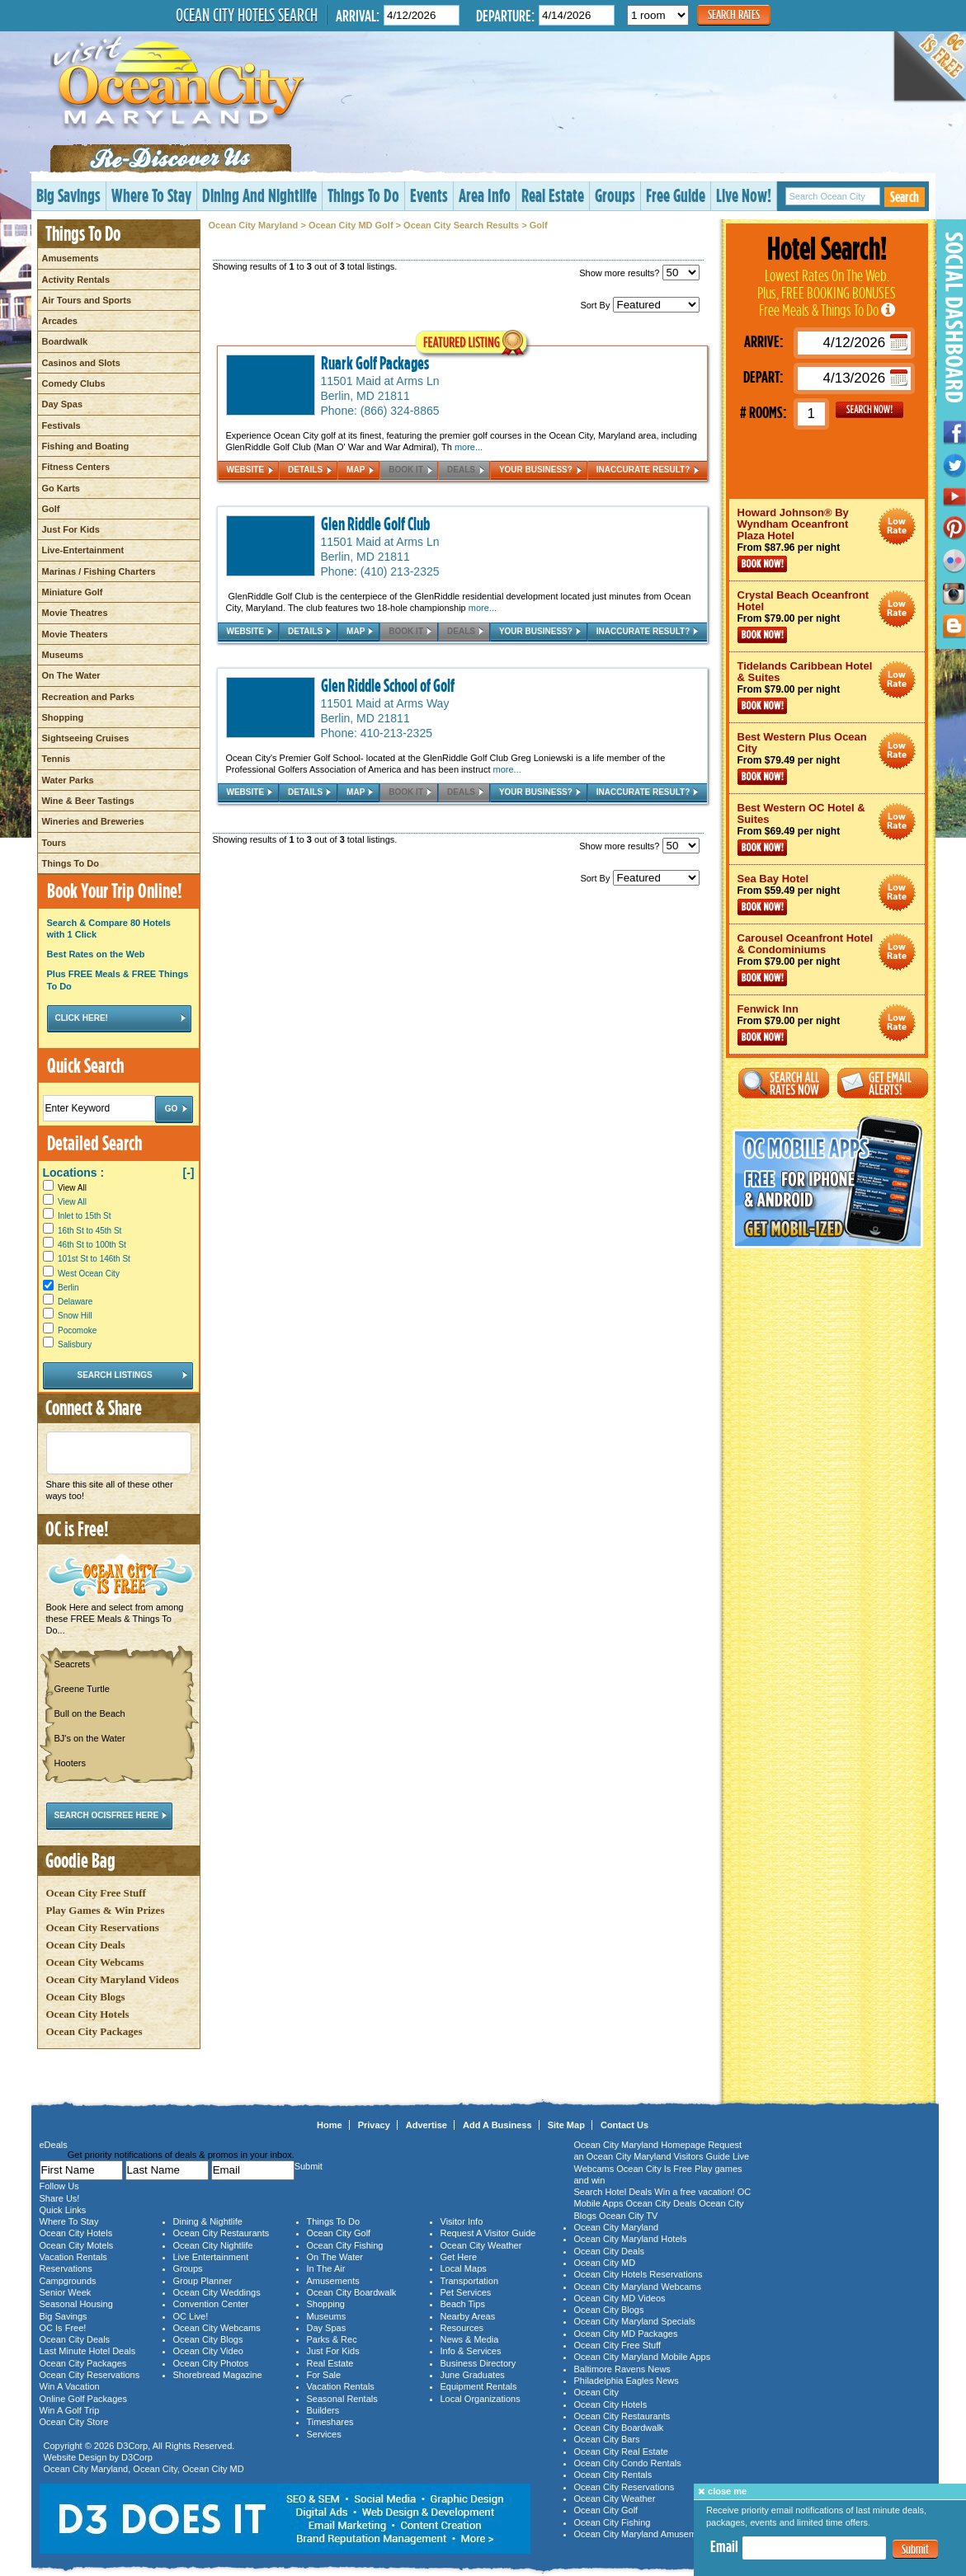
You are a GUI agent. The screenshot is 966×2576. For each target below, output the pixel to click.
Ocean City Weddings (217, 2292)
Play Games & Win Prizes (105, 1910)
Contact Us (624, 2125)
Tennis (56, 759)
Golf (51, 509)
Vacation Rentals (73, 2257)
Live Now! (743, 195)
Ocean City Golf (339, 2233)
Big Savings (68, 195)
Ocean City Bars (607, 2439)
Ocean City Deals (85, 1945)
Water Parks (68, 780)
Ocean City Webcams (95, 1962)
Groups (615, 195)
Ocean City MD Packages (626, 2334)
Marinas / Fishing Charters (99, 571)
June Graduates (473, 2375)
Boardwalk (65, 341)
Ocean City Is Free (654, 2169)
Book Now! (762, 564)
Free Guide (675, 195)
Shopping (63, 717)
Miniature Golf (72, 592)
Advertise (426, 2125)
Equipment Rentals (479, 2386)
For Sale (324, 2375)
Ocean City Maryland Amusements (644, 2534)
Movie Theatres (75, 613)
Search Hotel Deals (613, 2192)
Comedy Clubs (74, 383)
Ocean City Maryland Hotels (630, 2239)
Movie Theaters (75, 634)
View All (65, 1187)
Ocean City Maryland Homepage (640, 2145)
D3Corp (132, 2446)
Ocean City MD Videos (620, 2298)
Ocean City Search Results (461, 225)
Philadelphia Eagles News (626, 2381)
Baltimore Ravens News (622, 2369)
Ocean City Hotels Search (247, 15)
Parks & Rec (332, 2339)
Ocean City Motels (77, 2245)
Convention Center (211, 2304)
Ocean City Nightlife (213, 2245)
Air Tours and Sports (87, 300)
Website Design (75, 2457)
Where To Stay (151, 195)
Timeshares (330, 2422)
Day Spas (62, 404)
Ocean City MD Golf (351, 225)
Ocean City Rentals (613, 2475)
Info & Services (471, 2351)
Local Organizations (481, 2399)
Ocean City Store (74, 2422)
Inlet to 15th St (84, 1215)
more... (469, 447)
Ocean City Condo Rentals (627, 2463)
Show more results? (639, 273)
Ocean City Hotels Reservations (638, 2274)
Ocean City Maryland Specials (634, 2321)
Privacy (374, 2125)
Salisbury (75, 1344)
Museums (63, 655)
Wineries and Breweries (93, 821)
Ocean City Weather (481, 2245)
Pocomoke (77, 1330)
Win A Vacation (70, 2386)
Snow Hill (75, 1315)
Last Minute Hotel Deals (88, 2351)
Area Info (485, 195)
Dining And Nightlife (259, 195)
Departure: (505, 15)
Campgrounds (68, 2281)
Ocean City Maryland (254, 225)
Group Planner (203, 2281)
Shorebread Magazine (217, 2375)
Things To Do (363, 195)
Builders (323, 2410)
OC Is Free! (63, 2328)
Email (724, 2546)
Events (429, 195)
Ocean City (155, 2469)
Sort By (639, 305)
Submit (915, 2549)
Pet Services (466, 2292)
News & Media (470, 2339)
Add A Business (497, 2125)
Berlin (68, 1287)
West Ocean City (89, 1273)
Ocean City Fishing (345, 2245)
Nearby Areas (468, 2316)
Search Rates (734, 14)
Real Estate (552, 195)
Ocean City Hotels (88, 2014)
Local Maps (464, 2268)
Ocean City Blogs (85, 1997)
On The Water (71, 675)
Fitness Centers (76, 467)
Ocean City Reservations (102, 1927)
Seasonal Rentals (342, 2399)
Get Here (459, 2257)
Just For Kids (71, 529)
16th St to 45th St (89, 1230)
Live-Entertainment (83, 550)
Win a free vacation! (694, 2192)
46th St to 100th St (92, 1244)
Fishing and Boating (86, 446)
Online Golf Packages (83, 2399)
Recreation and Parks (88, 697)
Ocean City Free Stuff (96, 1893)
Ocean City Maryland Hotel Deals (897, 526)
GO (869, 410)
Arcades (60, 321)
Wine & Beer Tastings (88, 801)
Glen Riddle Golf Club (375, 524)
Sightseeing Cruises (86, 738)
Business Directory (478, 2363)
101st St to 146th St (94, 1258)
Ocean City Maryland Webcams (637, 2287)
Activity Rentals (76, 279)
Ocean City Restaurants (221, 2233)
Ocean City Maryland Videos (112, 1979)
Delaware (75, 1301)
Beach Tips (463, 2304)
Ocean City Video (208, 2351)
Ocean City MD (213, 2469)
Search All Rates (783, 1083)
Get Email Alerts (882, 1083)
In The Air (326, 2268)
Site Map (566, 2125)
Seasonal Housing (76, 2304)
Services (324, 2434)
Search (904, 196)
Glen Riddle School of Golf (388, 685)
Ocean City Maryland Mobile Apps (642, 2357)
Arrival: (357, 15)
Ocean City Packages (94, 2031)
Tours (54, 843)
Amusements (70, 258)
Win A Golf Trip (70, 2410)
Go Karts (61, 488)
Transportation (470, 2281)
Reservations (66, 2268)
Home (329, 2125)
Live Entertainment (211, 2257)
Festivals (61, 425)
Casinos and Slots (81, 363)
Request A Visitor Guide (488, 2233)
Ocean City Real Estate (621, 2451)
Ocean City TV (628, 2216)
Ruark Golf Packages (375, 363)
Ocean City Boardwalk (352, 2292)
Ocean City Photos (211, 2363)
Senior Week (66, 2292)
